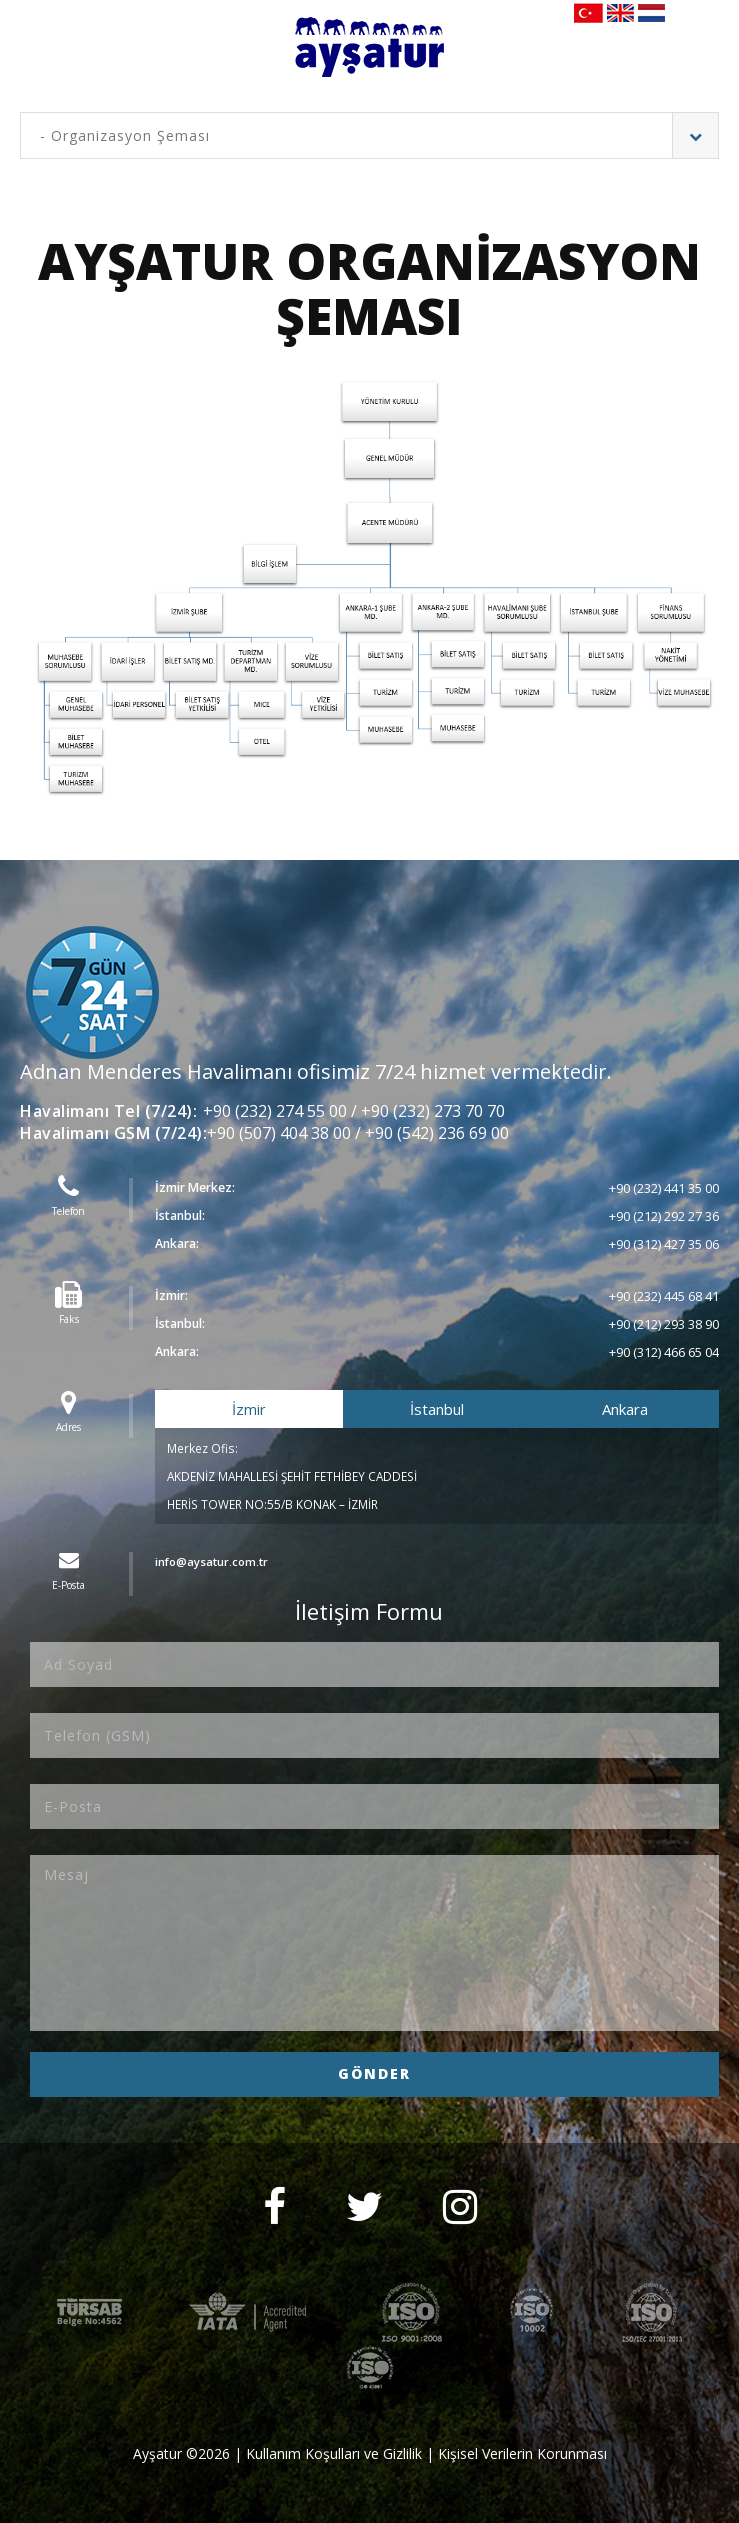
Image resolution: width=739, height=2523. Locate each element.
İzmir (249, 1409)
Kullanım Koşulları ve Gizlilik (334, 2453)
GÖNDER (374, 2073)
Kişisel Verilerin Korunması (522, 2453)
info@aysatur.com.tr (215, 1561)
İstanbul (437, 1409)
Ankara (625, 1409)
